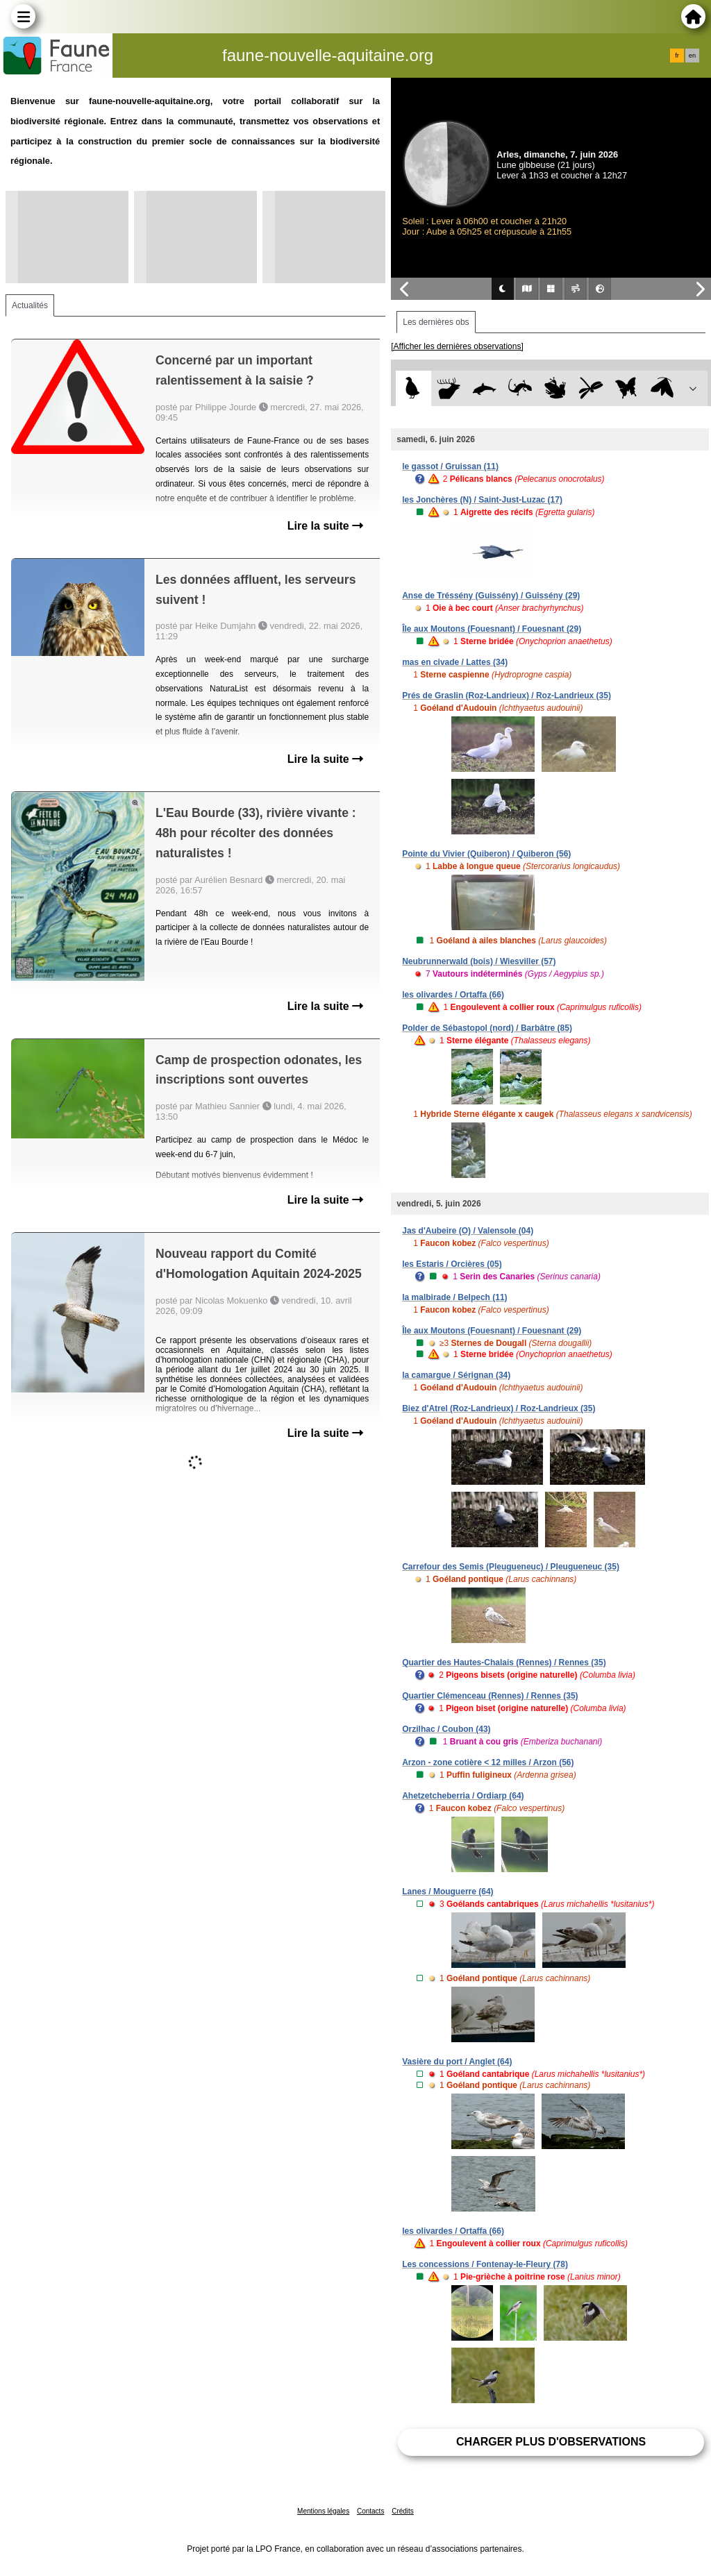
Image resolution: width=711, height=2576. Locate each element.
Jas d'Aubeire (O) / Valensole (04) (467, 1231)
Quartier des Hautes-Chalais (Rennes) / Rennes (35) (503, 1662)
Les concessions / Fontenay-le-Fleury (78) (485, 2264)
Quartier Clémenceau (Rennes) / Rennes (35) (490, 1696)
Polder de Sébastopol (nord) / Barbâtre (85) (487, 1028)
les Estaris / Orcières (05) (451, 1264)
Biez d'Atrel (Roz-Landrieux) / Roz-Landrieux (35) (498, 1408)
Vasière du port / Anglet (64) (457, 2061)
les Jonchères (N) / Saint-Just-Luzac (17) (482, 500)
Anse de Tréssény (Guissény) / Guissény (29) (491, 595)
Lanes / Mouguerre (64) (447, 1891)
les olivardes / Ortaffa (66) (453, 995)
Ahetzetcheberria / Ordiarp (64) (463, 1796)
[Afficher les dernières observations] (457, 346)
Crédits (403, 2511)
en (692, 55)
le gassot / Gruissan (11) (450, 466)
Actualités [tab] (30, 305)
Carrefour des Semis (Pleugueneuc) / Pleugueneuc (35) (510, 1567)
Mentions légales (323, 2511)
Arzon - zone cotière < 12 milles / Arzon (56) (488, 1762)
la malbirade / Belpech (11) (454, 1297)
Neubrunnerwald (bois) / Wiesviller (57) (478, 961)
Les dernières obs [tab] (436, 322)
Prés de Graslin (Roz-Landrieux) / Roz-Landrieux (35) (506, 695)
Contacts (370, 2511)
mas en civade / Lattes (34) (455, 662)
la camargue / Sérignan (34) (456, 1375)
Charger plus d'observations (551, 2442)
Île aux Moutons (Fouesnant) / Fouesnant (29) (491, 629)
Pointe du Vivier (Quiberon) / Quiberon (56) (486, 854)
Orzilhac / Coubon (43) (446, 1729)
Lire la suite (325, 526)
